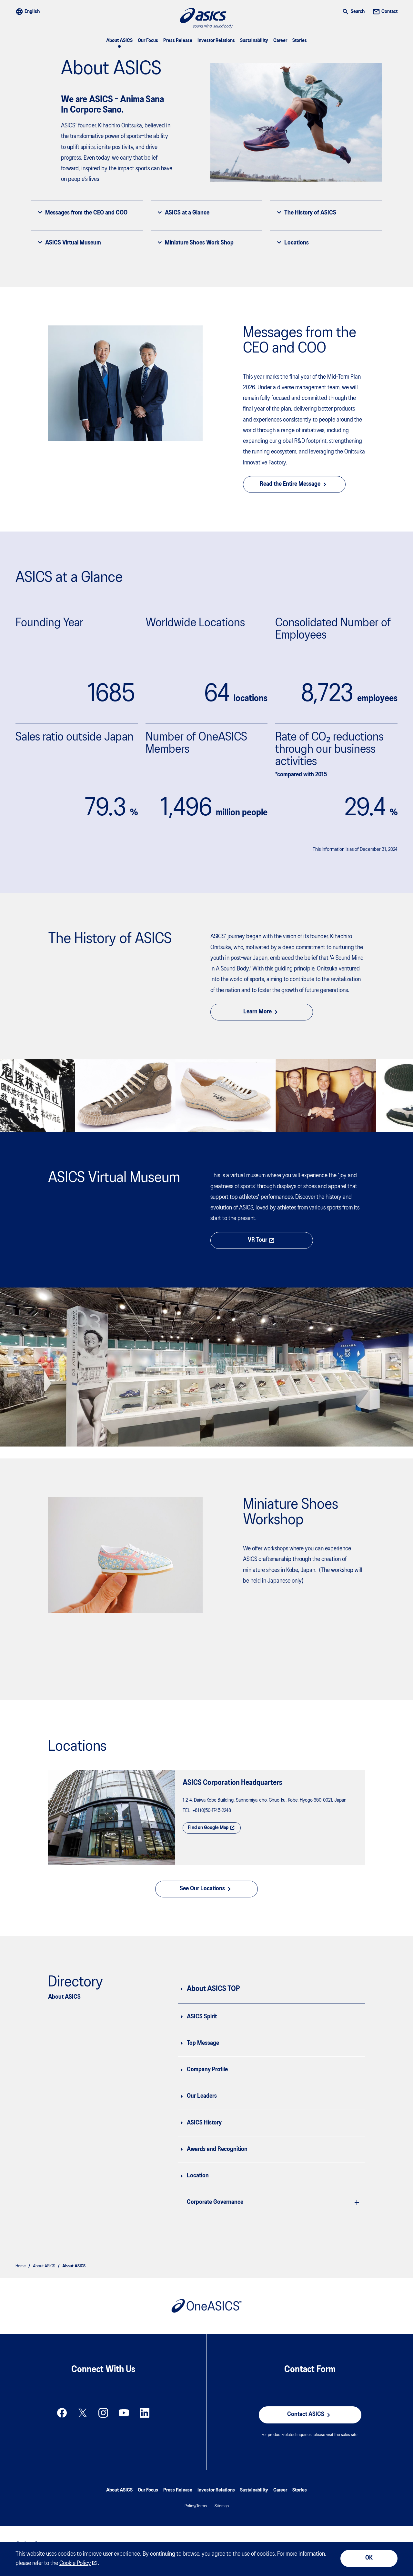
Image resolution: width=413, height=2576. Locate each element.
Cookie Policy (75, 2563)
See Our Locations (206, 1889)
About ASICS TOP (213, 1989)
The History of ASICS (305, 212)
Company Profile (207, 2070)
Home (20, 2266)
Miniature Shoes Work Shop (195, 242)
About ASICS (119, 40)
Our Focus (148, 40)
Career (280, 40)
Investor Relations (216, 40)
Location (198, 2176)
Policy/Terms (196, 2506)
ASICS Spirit (202, 2017)
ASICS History (204, 2123)
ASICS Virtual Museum (68, 242)
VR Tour (262, 1240)
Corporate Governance (215, 2202)
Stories (299, 40)
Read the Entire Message (294, 484)
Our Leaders (202, 2096)
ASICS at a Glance (182, 212)
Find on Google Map (212, 1828)
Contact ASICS (310, 2415)
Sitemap (222, 2506)
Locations (292, 242)
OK (369, 2558)
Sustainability (254, 40)
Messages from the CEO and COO (81, 212)
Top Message (203, 2043)
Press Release (177, 40)
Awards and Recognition (217, 2149)
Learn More (261, 1012)
